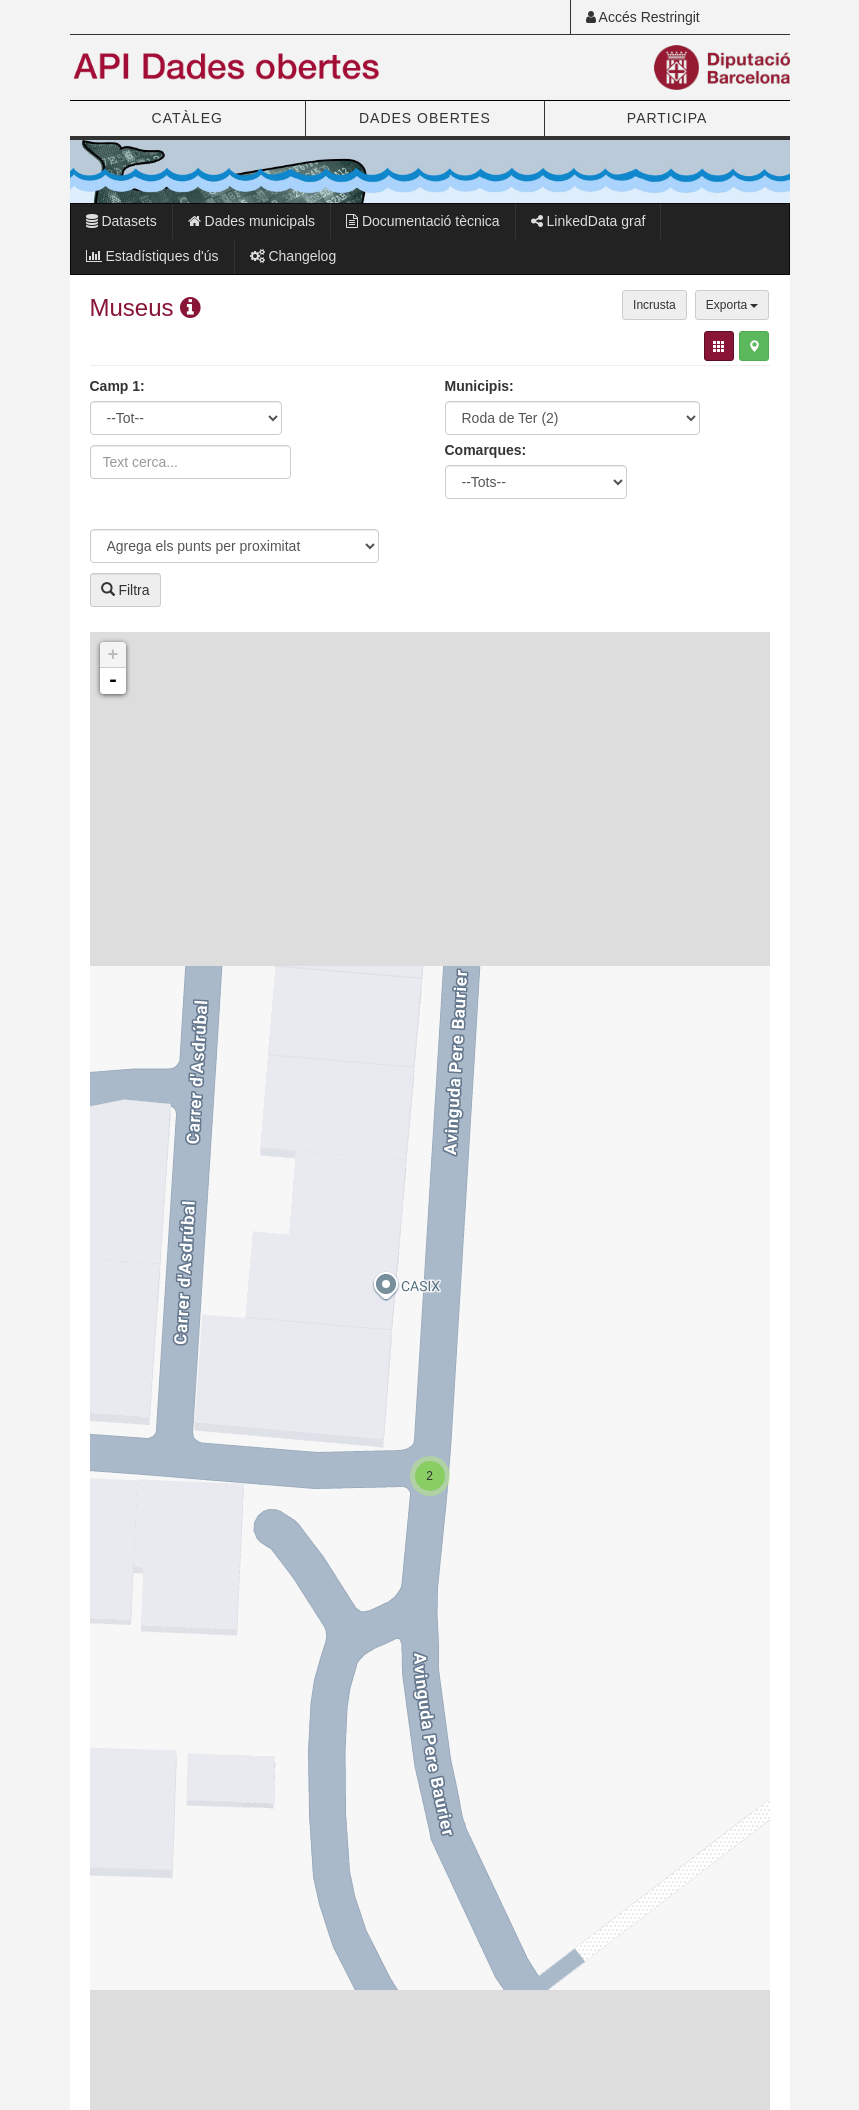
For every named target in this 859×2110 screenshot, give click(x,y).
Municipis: (479, 386)
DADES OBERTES (425, 118)
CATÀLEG (187, 118)
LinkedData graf (588, 221)
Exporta (732, 305)
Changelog (293, 256)
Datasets (121, 221)
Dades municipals (251, 221)
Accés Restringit (643, 17)
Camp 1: (117, 386)
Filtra (125, 590)
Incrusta (654, 305)
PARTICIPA (667, 118)
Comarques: (486, 450)
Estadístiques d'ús (152, 256)
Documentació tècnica (423, 221)
